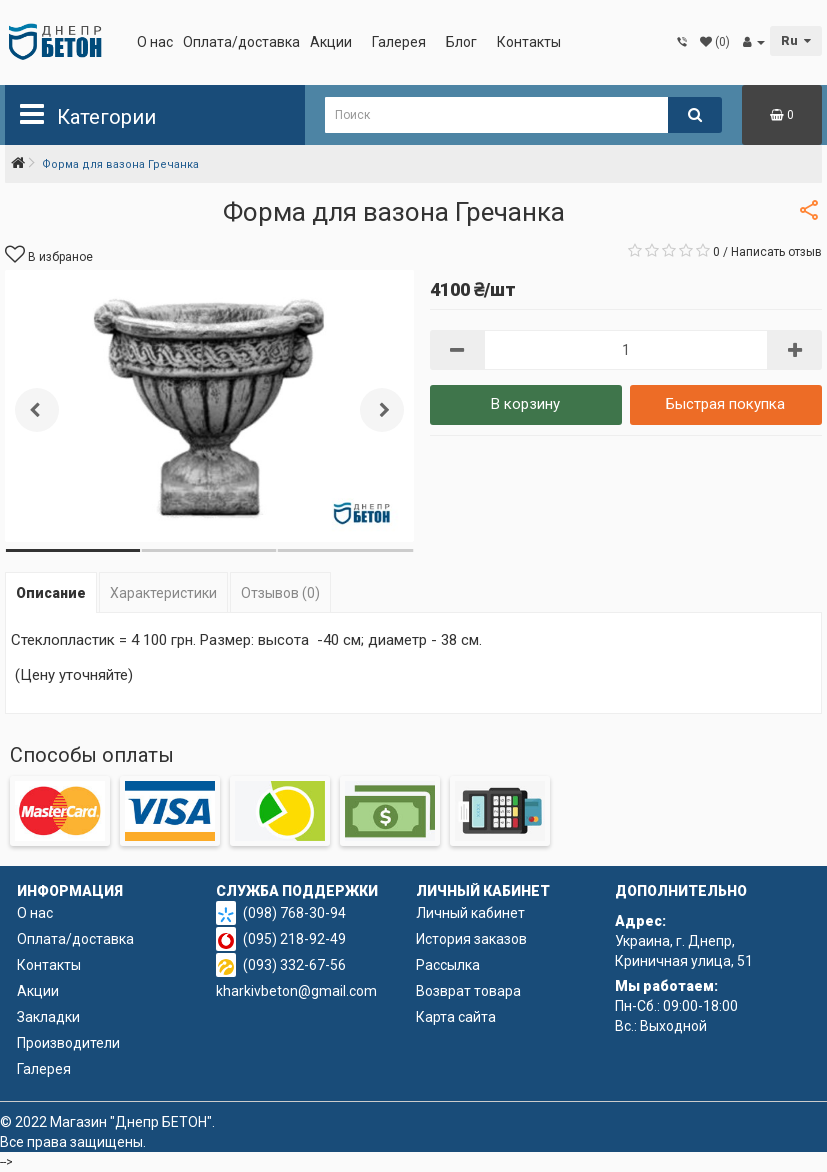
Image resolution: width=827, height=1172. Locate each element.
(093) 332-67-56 (294, 965)
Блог (461, 42)
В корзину (525, 404)
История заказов (471, 939)
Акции (331, 42)
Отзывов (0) (280, 593)
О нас (155, 42)
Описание (51, 593)
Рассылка (448, 965)
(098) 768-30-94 (294, 913)
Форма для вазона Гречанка (120, 164)
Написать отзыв (776, 252)
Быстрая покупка (725, 404)
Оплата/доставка (241, 42)
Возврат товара (468, 991)
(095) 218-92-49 (294, 939)
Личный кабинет (470, 913)
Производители (68, 1043)
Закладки (48, 1017)
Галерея (399, 42)
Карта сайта (456, 1017)
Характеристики (163, 593)
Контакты (529, 42)
